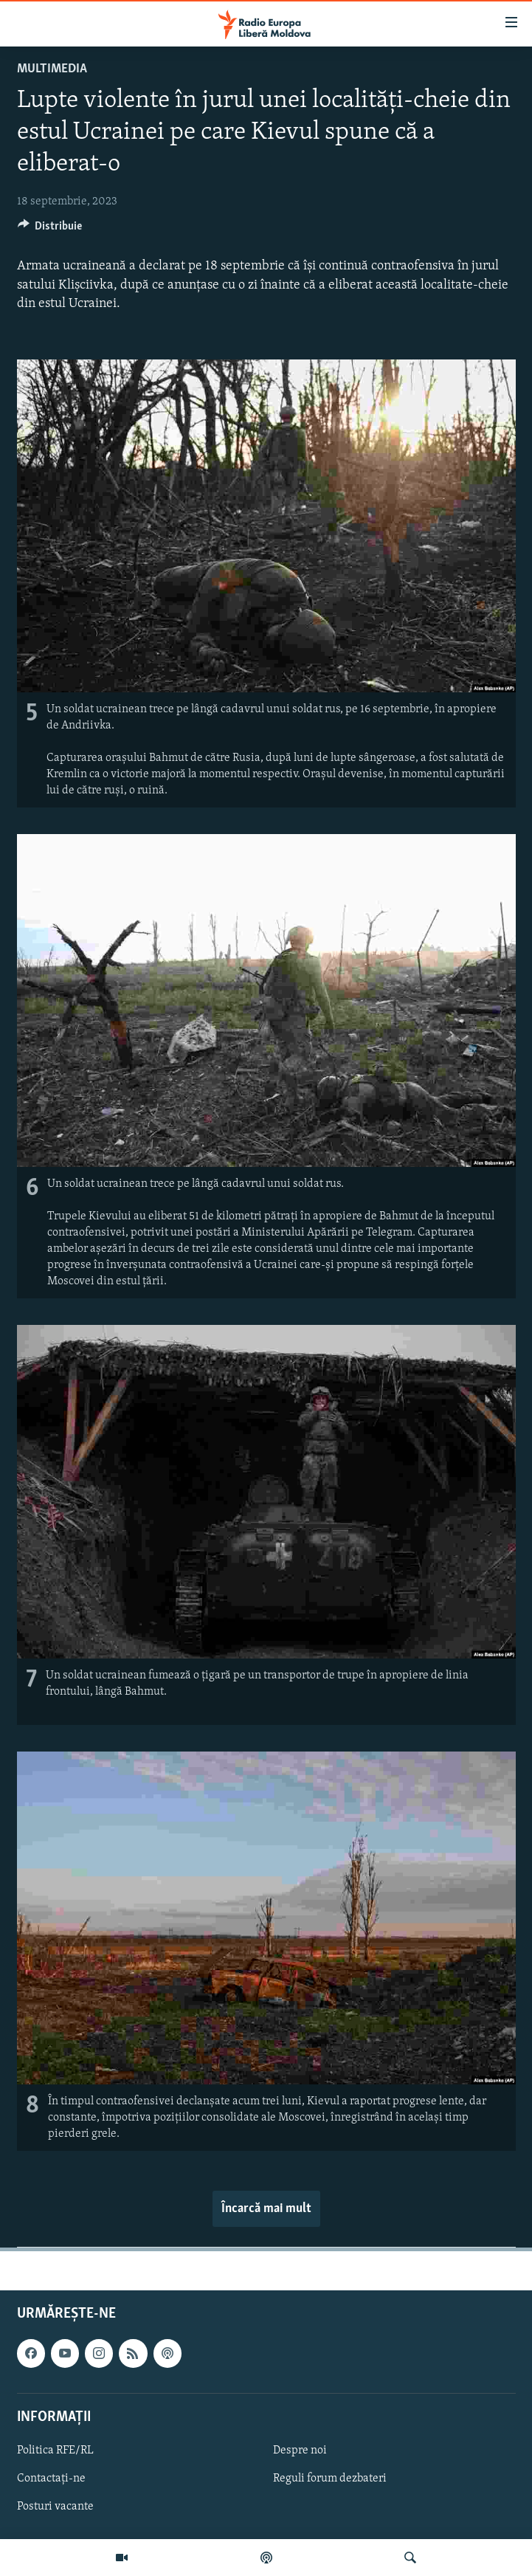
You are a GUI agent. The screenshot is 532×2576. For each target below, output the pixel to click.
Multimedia (52, 69)
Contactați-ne (51, 2478)
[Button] (50, 230)
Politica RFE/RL (55, 2450)
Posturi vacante (55, 2507)
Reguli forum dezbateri (330, 2478)
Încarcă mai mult (266, 2209)
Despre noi (300, 2450)
